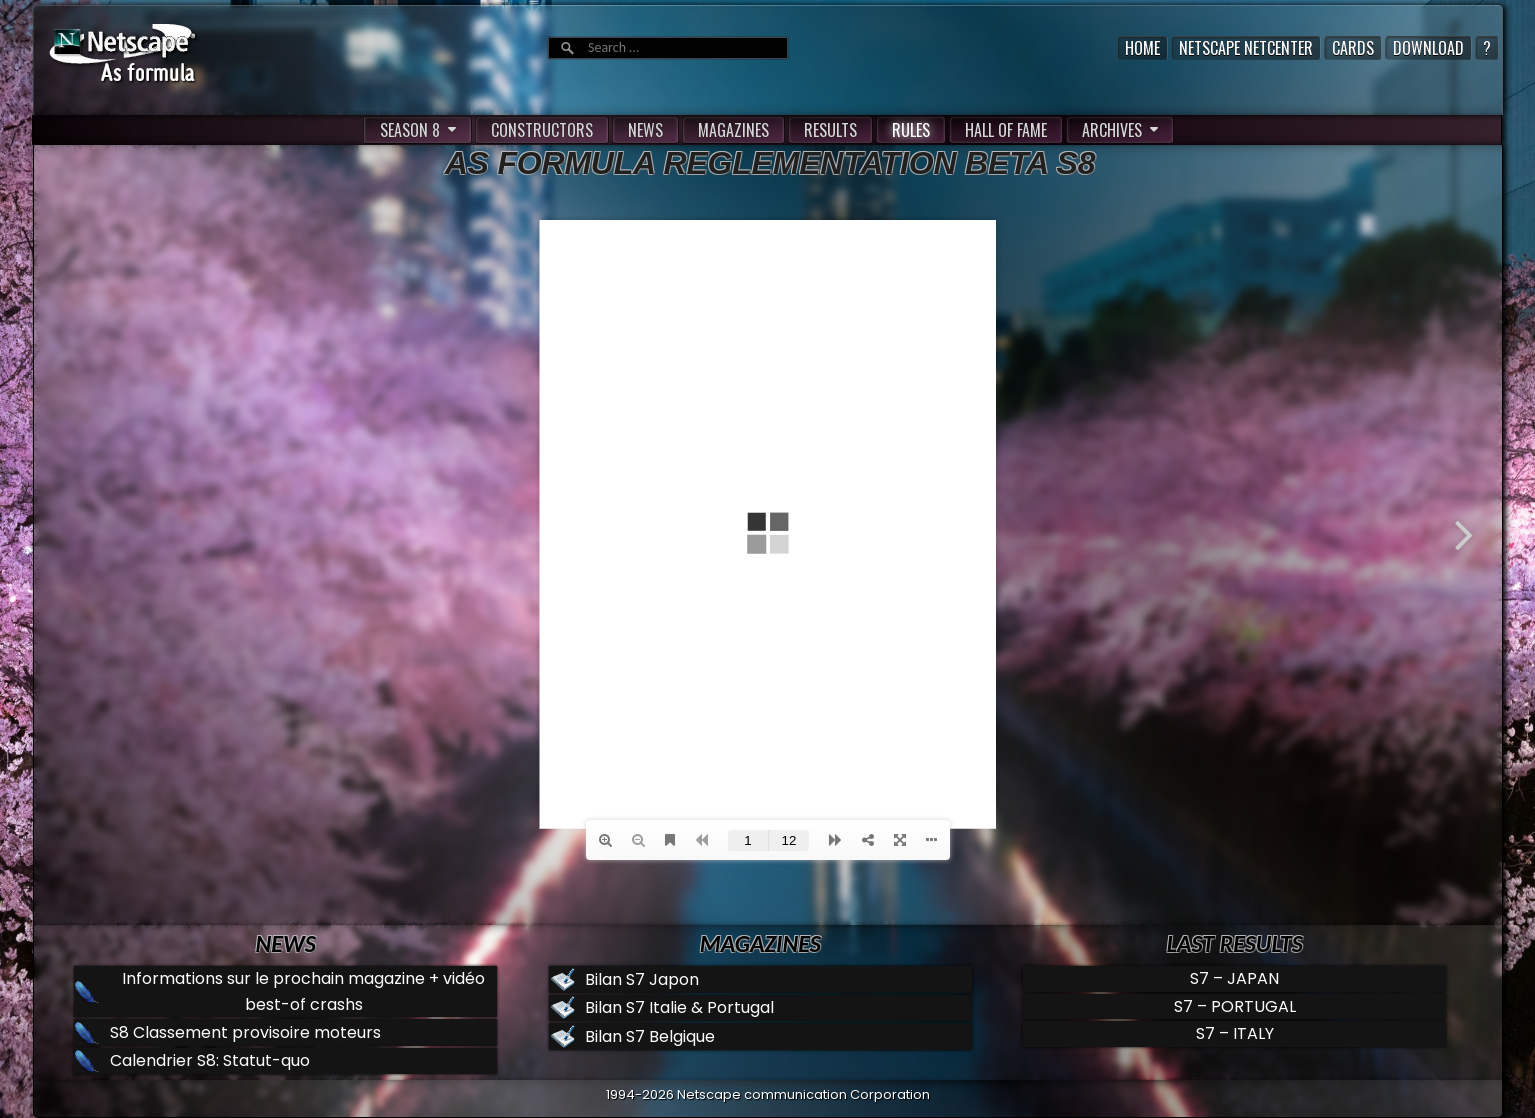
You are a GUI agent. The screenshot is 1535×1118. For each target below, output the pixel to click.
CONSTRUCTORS (542, 130)
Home (1142, 48)
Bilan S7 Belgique (650, 1036)
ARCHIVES (1112, 130)
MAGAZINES (733, 130)
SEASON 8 (410, 130)
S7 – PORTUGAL (1235, 1006)
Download (1428, 48)
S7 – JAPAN (1234, 978)
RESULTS (830, 130)
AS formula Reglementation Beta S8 (770, 163)
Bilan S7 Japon (642, 979)
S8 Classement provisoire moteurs (245, 1032)
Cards (1353, 48)
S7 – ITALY (1235, 1033)
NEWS (645, 130)
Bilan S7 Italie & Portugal (679, 1007)
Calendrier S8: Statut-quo (210, 1060)
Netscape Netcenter (1246, 48)
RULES (911, 130)
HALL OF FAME (1006, 130)
